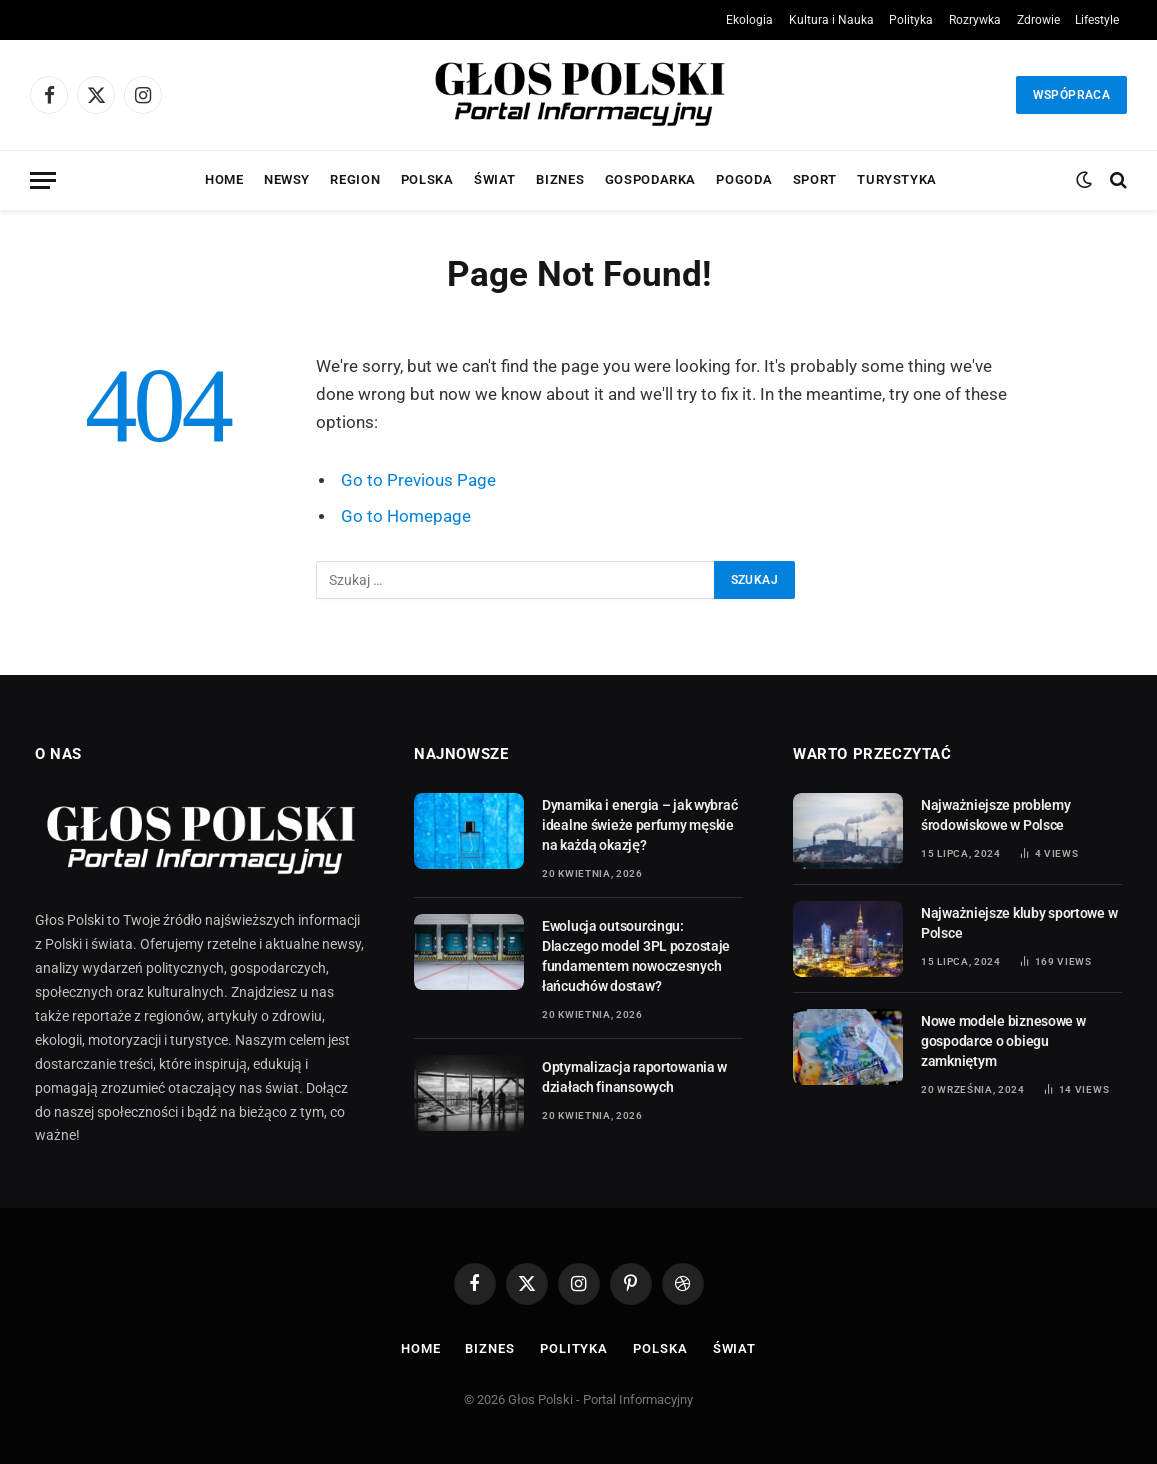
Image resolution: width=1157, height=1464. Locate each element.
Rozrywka (975, 20)
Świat (495, 179)
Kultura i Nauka (831, 20)
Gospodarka (650, 179)
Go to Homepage (406, 516)
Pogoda (744, 179)
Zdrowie (1038, 20)
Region (355, 179)
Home (224, 179)
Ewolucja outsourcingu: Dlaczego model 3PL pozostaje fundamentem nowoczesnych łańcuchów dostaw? (636, 956)
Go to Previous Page (418, 480)
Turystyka (897, 179)
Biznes (560, 179)
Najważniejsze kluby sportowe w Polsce (1019, 923)
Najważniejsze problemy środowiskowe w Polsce (996, 815)
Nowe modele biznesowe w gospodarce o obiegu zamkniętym (1003, 1041)
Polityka (911, 20)
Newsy (287, 179)
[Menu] (43, 180)
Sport (815, 179)
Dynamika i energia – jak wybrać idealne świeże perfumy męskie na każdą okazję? (639, 825)
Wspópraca (1071, 95)
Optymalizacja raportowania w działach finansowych (634, 1077)
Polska (427, 179)
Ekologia (749, 20)
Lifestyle (1097, 20)
